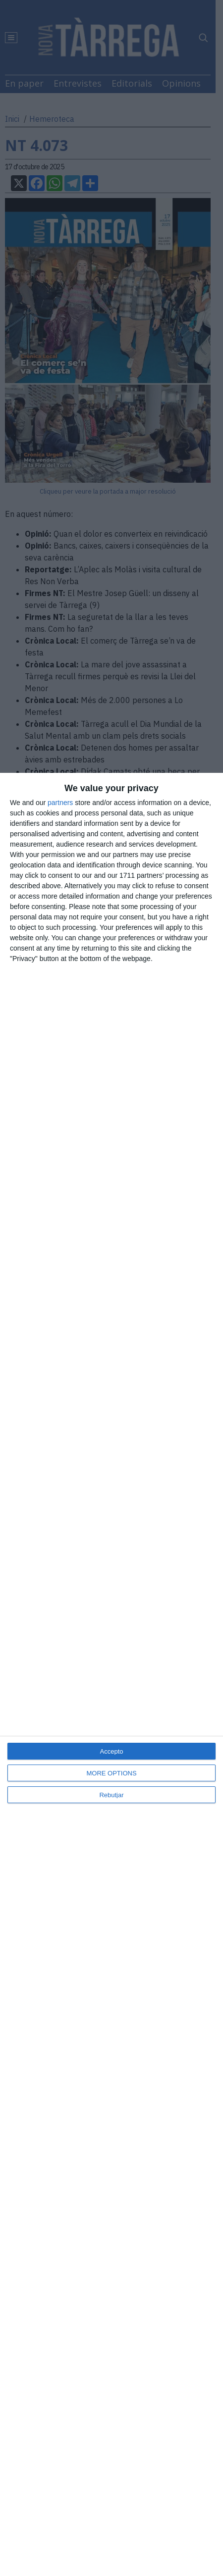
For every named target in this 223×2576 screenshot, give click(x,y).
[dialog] (111, 1674)
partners (60, 802)
